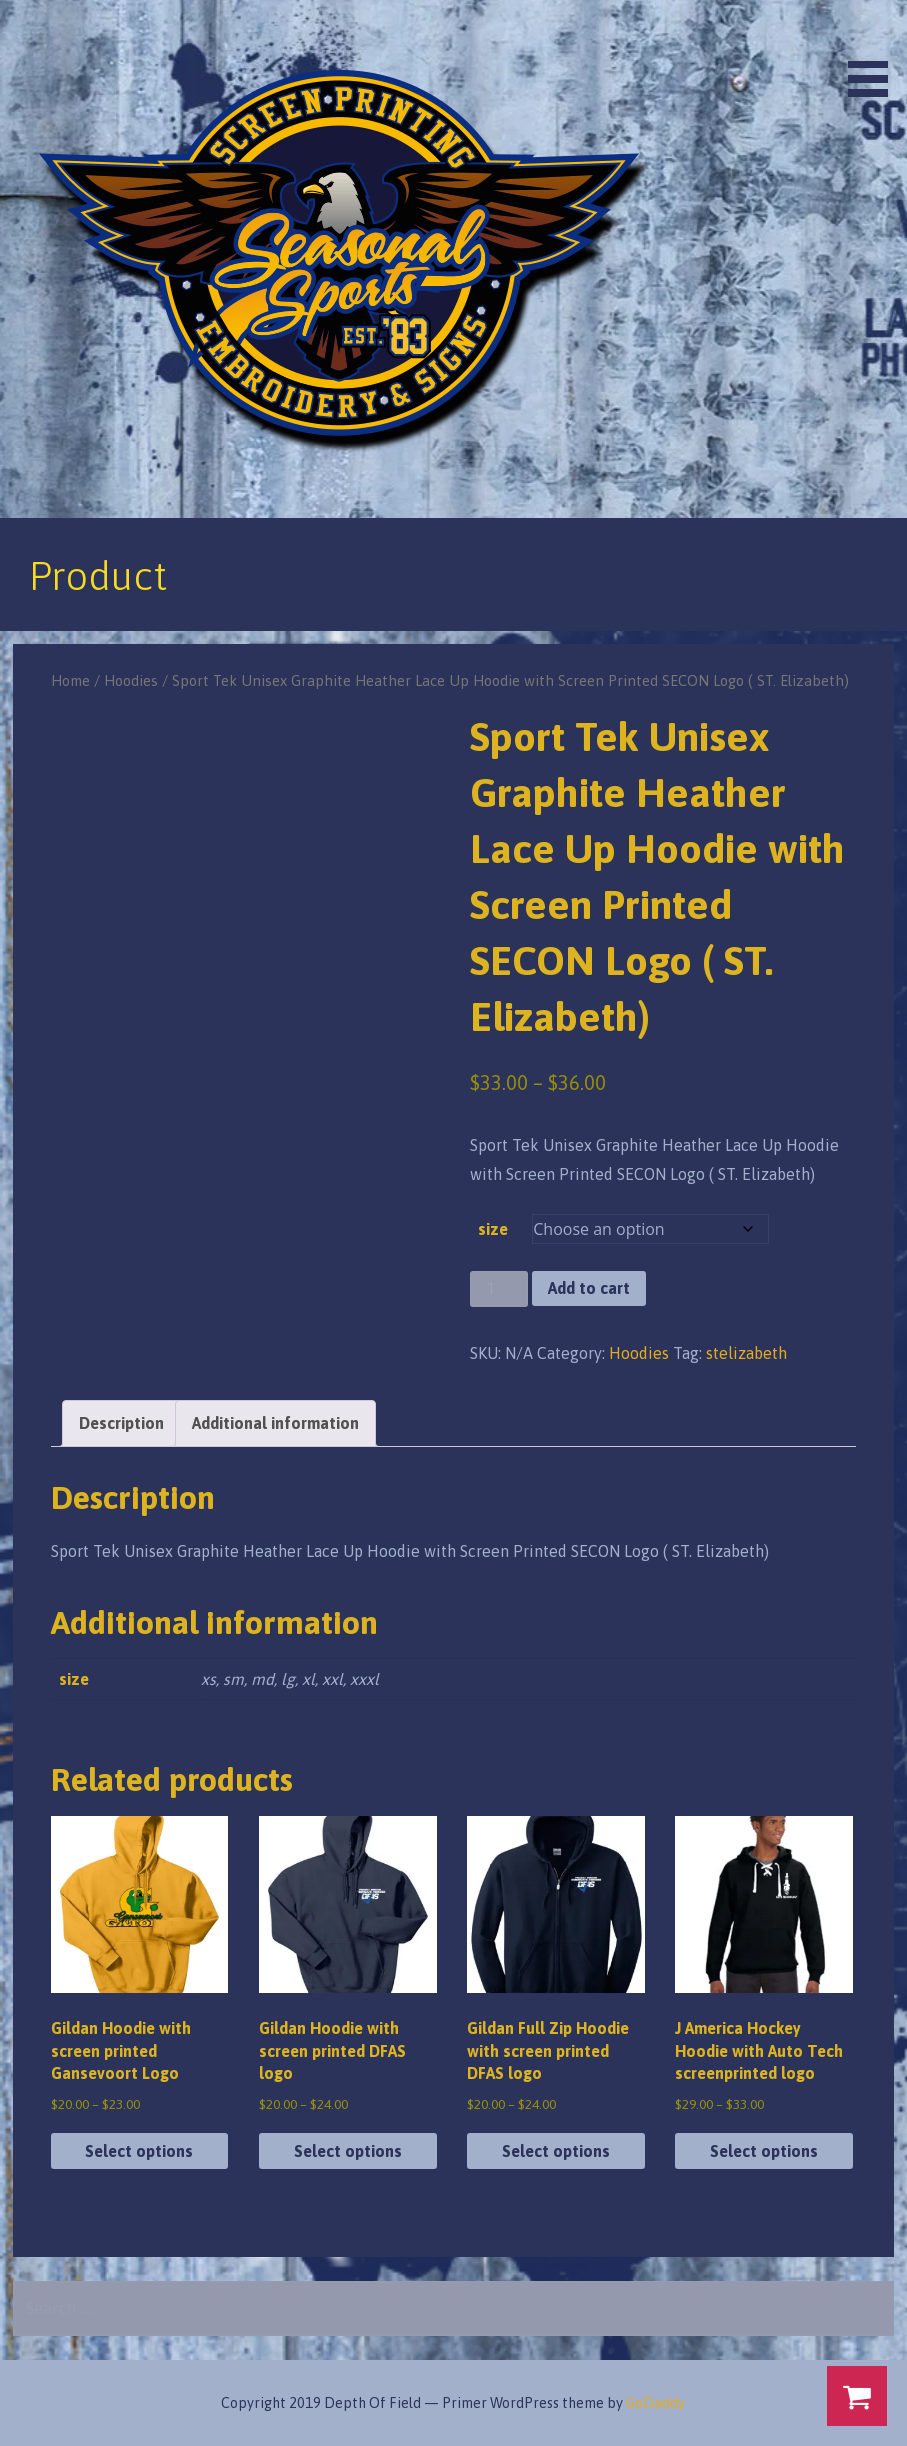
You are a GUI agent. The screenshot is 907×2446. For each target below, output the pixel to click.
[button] (875, 51)
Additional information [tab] (275, 1423)
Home (70, 680)
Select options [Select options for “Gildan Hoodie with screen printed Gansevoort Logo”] (139, 2151)
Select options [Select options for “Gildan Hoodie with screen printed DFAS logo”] (348, 2151)
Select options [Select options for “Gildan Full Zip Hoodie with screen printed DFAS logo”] (556, 2151)
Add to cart (589, 1288)
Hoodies (131, 680)
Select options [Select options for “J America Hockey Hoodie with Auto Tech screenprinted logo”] (764, 2151)
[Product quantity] (499, 1289)
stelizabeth (746, 1353)
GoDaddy (655, 2403)
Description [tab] (121, 1423)
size (493, 1229)
